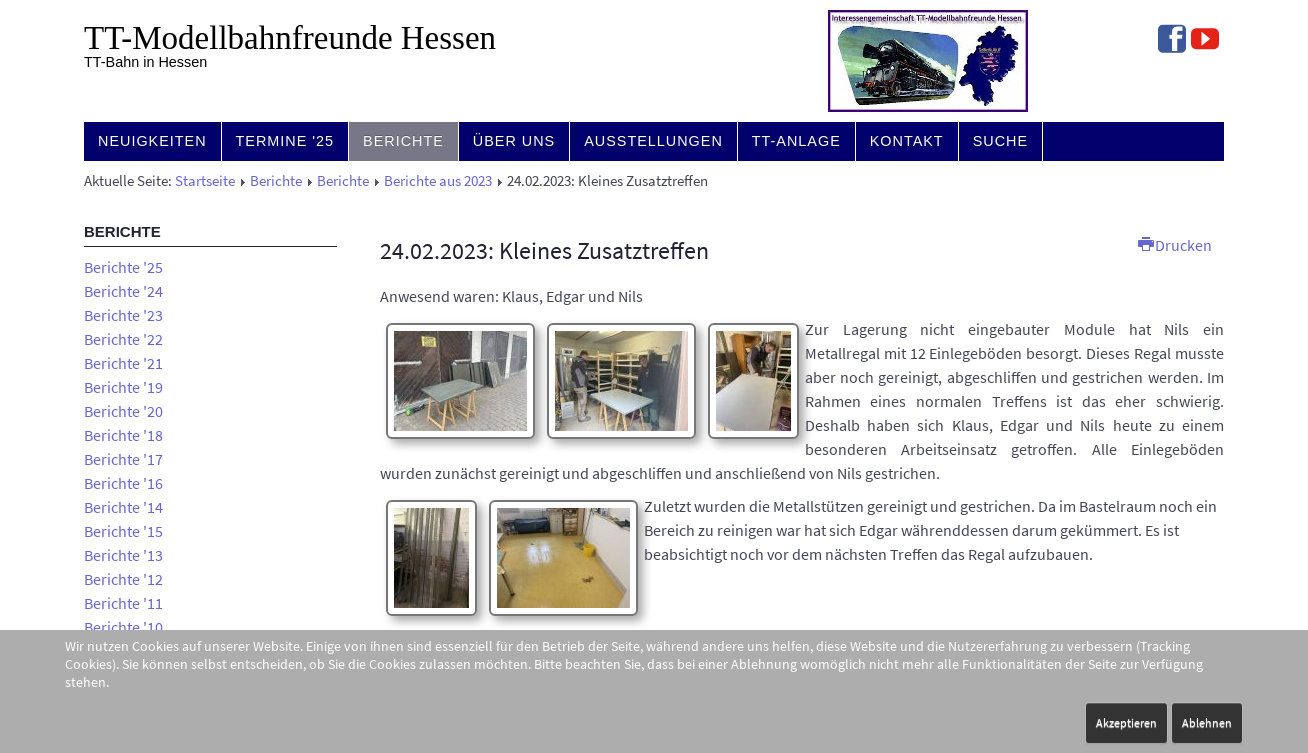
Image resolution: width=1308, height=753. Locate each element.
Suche (1000, 141)
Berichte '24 (123, 291)
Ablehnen (1207, 722)
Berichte (403, 141)
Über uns (514, 141)
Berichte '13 (123, 555)
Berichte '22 (123, 339)
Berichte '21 (123, 363)
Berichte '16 (123, 483)
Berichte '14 (123, 507)
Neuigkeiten (152, 141)
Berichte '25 (123, 267)
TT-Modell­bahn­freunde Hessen (290, 38)
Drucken (1175, 245)
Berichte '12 (123, 579)
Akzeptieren (1126, 722)
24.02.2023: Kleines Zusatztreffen (544, 250)
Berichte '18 (123, 435)
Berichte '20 (123, 411)
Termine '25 (285, 141)
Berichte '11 (123, 603)
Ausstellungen (653, 141)
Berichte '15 (123, 531)
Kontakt (907, 141)
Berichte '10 (123, 627)
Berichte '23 (123, 315)
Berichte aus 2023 (438, 181)
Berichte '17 (123, 459)
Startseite (205, 181)
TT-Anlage (796, 141)
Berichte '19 (123, 387)
